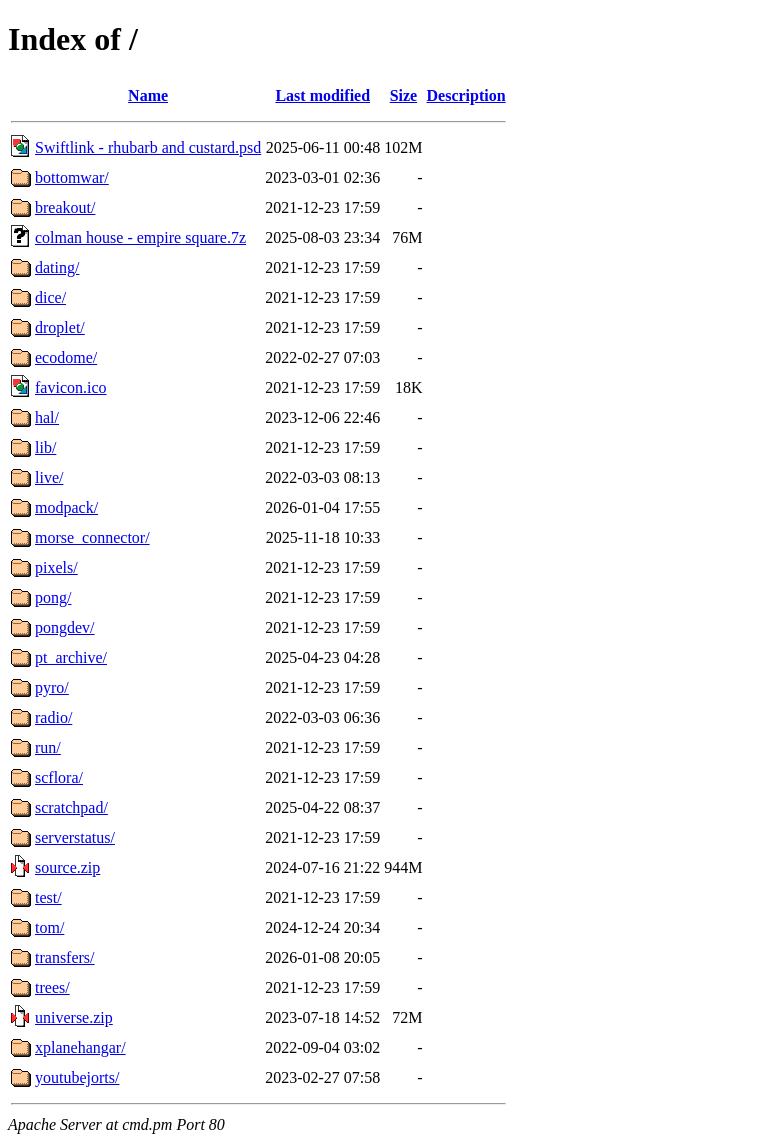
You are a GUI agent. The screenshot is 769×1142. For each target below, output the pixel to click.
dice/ (50, 297)
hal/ (47, 417)
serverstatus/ (75, 837)
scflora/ (59, 777)
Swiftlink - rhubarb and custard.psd (148, 147)
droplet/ (60, 327)
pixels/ (56, 567)
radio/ (53, 717)
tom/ (49, 927)
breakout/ (65, 207)
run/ (48, 747)
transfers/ (65, 957)
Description (466, 95)
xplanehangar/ (80, 1047)
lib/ (45, 447)
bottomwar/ (72, 177)
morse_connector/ (92, 537)
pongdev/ (65, 627)
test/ (48, 897)
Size (404, 95)
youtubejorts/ (77, 1077)
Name (148, 95)
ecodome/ (66, 357)
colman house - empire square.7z (140, 237)
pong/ (53, 597)
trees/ (52, 987)
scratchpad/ (71, 807)
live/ (49, 477)
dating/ (57, 267)
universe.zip (74, 1017)
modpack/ (66, 507)
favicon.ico (71, 387)
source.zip (67, 867)
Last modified (322, 95)
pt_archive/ (71, 657)
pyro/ (52, 687)
